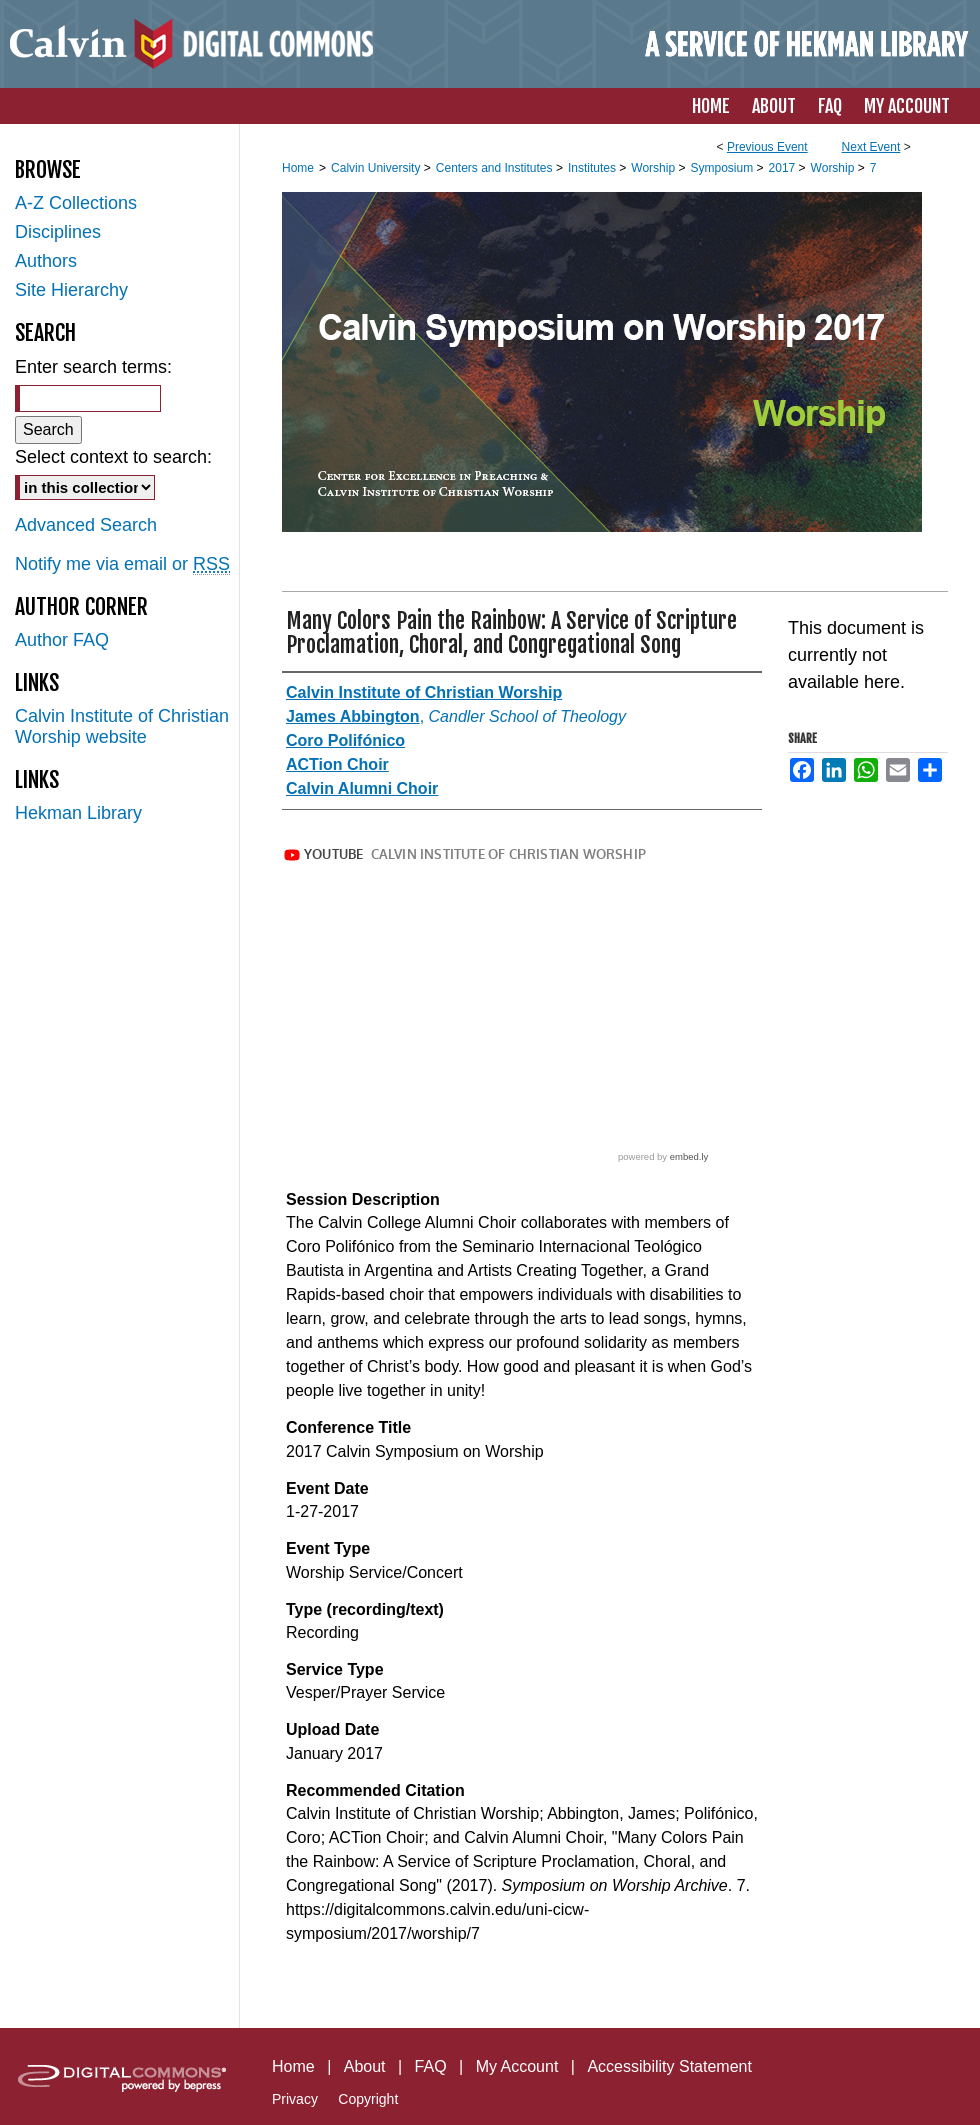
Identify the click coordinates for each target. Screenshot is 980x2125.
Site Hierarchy (71, 290)
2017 (784, 168)
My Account (517, 2066)
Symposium (723, 168)
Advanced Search (86, 525)
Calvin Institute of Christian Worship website (122, 726)
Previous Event (767, 147)
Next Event (871, 147)
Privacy (295, 2099)
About (365, 2066)
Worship (654, 168)
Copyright (368, 2099)
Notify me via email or (122, 564)
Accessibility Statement (669, 2066)
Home (298, 168)
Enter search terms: (93, 367)
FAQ (431, 2066)
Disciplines (58, 232)
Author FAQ (62, 640)
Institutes (593, 168)
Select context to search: (113, 457)
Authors (46, 261)
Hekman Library (78, 813)
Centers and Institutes (496, 168)
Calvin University (377, 168)
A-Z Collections (76, 203)
